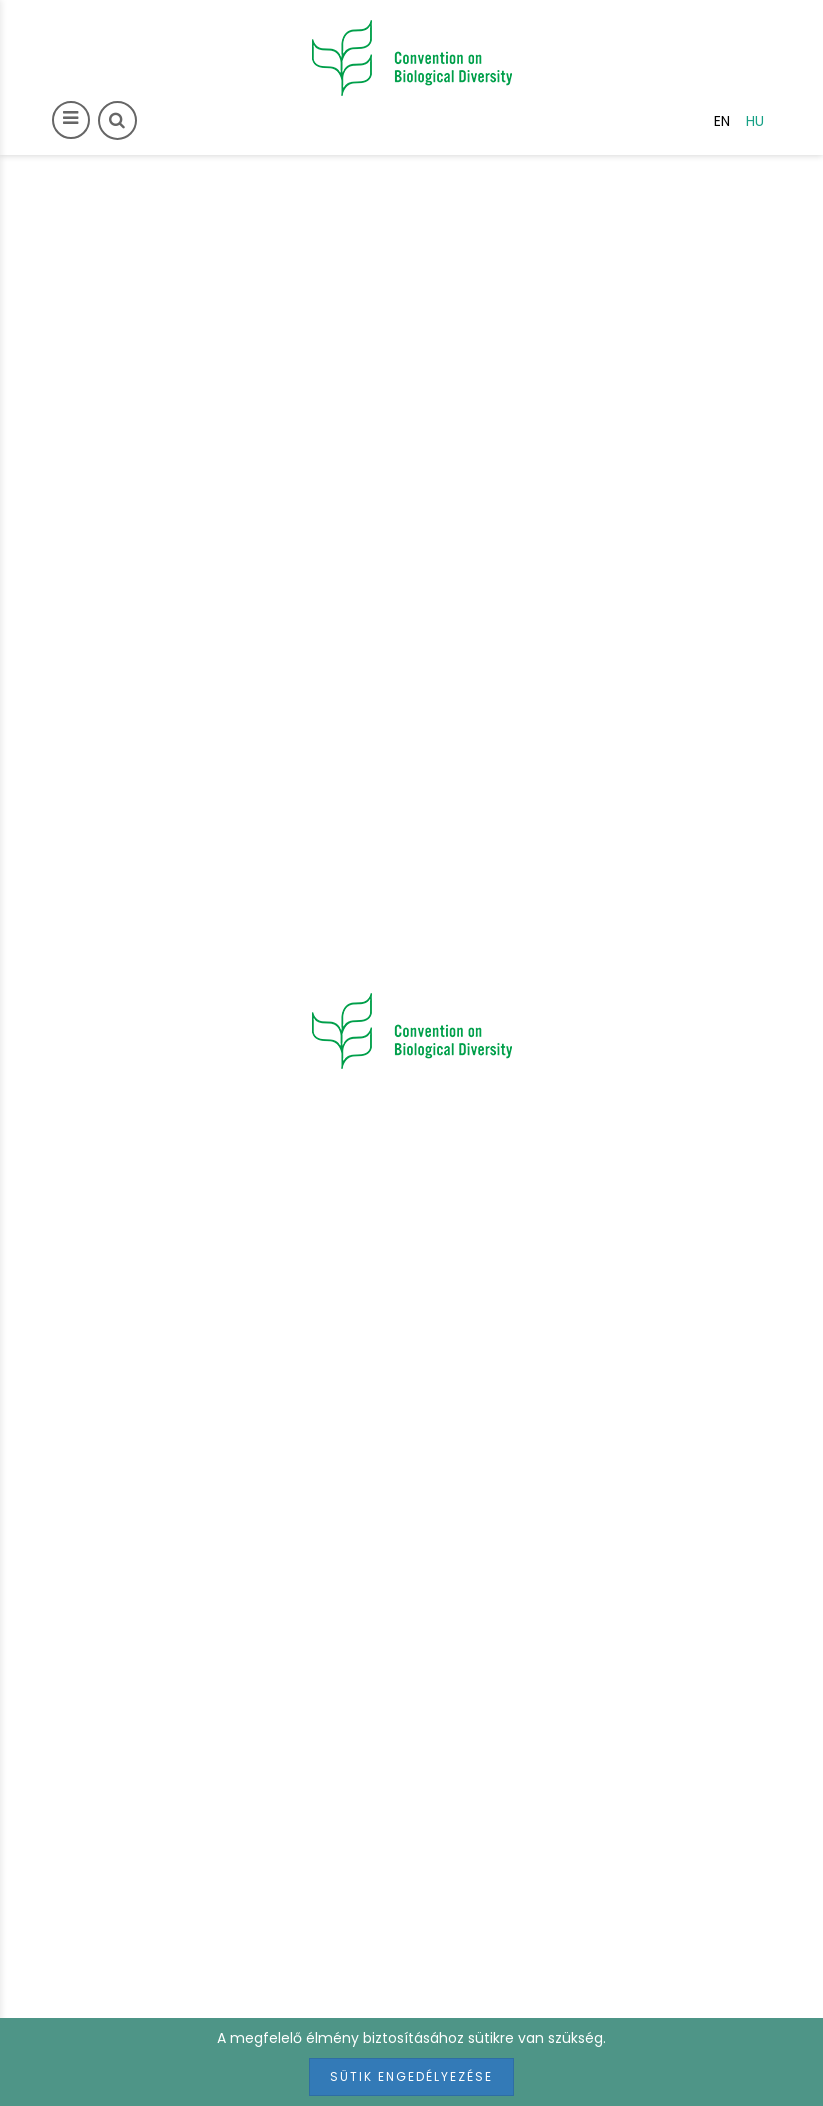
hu (755, 121)
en (722, 121)
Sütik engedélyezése (411, 2076)
